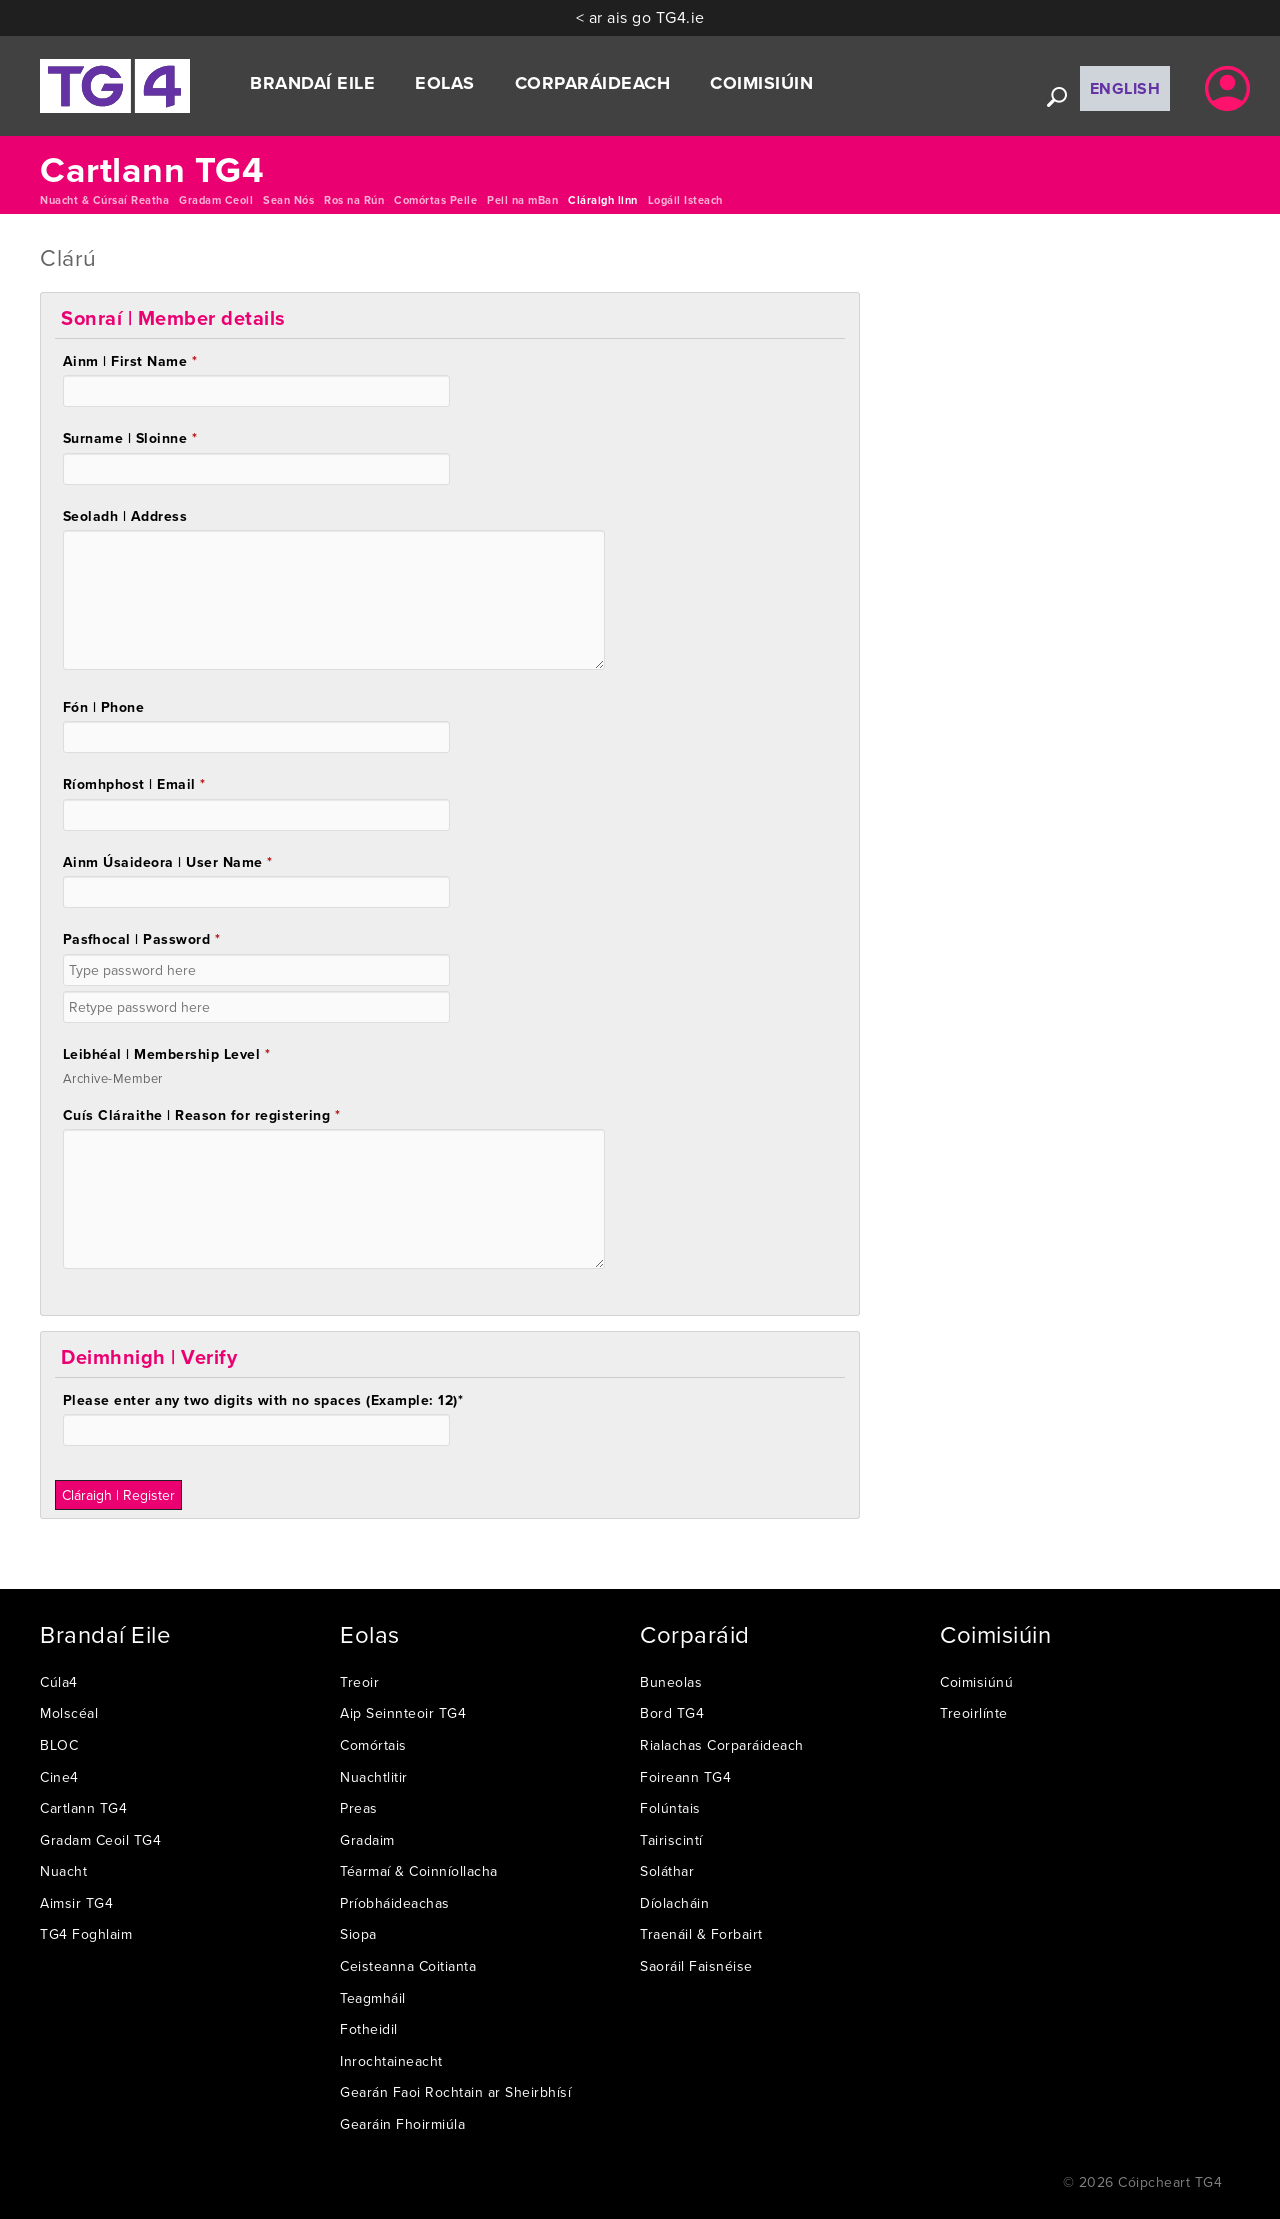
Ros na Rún (354, 200)
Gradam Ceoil (216, 200)
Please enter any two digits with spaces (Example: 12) (263, 1400)
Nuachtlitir (374, 1777)
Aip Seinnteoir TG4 (403, 1713)
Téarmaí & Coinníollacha (419, 1871)
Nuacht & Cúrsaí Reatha (104, 200)
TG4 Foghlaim (86, 1934)
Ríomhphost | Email (134, 784)
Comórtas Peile (435, 200)
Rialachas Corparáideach (722, 1745)
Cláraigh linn (603, 200)
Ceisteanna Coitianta (408, 1966)
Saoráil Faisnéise (696, 1966)
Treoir (359, 1682)
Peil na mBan (522, 200)
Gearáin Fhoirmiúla (402, 2124)
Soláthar (667, 1871)
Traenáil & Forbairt (701, 1934)
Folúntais (670, 1808)
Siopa (358, 1934)
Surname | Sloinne (130, 438)
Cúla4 (59, 1682)
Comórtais (373, 1745)
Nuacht (63, 1871)
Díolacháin (674, 1903)
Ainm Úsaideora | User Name (168, 862)
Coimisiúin (761, 83)
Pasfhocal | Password (142, 939)
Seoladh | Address (125, 516)
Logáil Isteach (685, 200)
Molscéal (69, 1713)
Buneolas (671, 1682)
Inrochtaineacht (391, 2061)
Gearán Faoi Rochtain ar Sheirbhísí (455, 2092)
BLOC (59, 1745)
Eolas (445, 83)
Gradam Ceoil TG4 (100, 1840)
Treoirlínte (974, 1713)
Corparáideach (593, 83)
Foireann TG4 (685, 1777)
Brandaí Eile (312, 83)
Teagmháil (373, 1998)
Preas (359, 1808)
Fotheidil (369, 2029)
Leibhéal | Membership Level (167, 1054)
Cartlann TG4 (83, 1808)
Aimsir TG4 (76, 1903)
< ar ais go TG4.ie (640, 17)
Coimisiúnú (976, 1682)
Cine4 (59, 1777)
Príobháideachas (395, 1903)
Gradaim (367, 1840)
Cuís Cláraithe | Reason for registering (202, 1115)
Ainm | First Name (130, 361)
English (1125, 88)
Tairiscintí (671, 1840)
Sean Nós (288, 200)
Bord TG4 (672, 1713)
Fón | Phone (104, 707)
